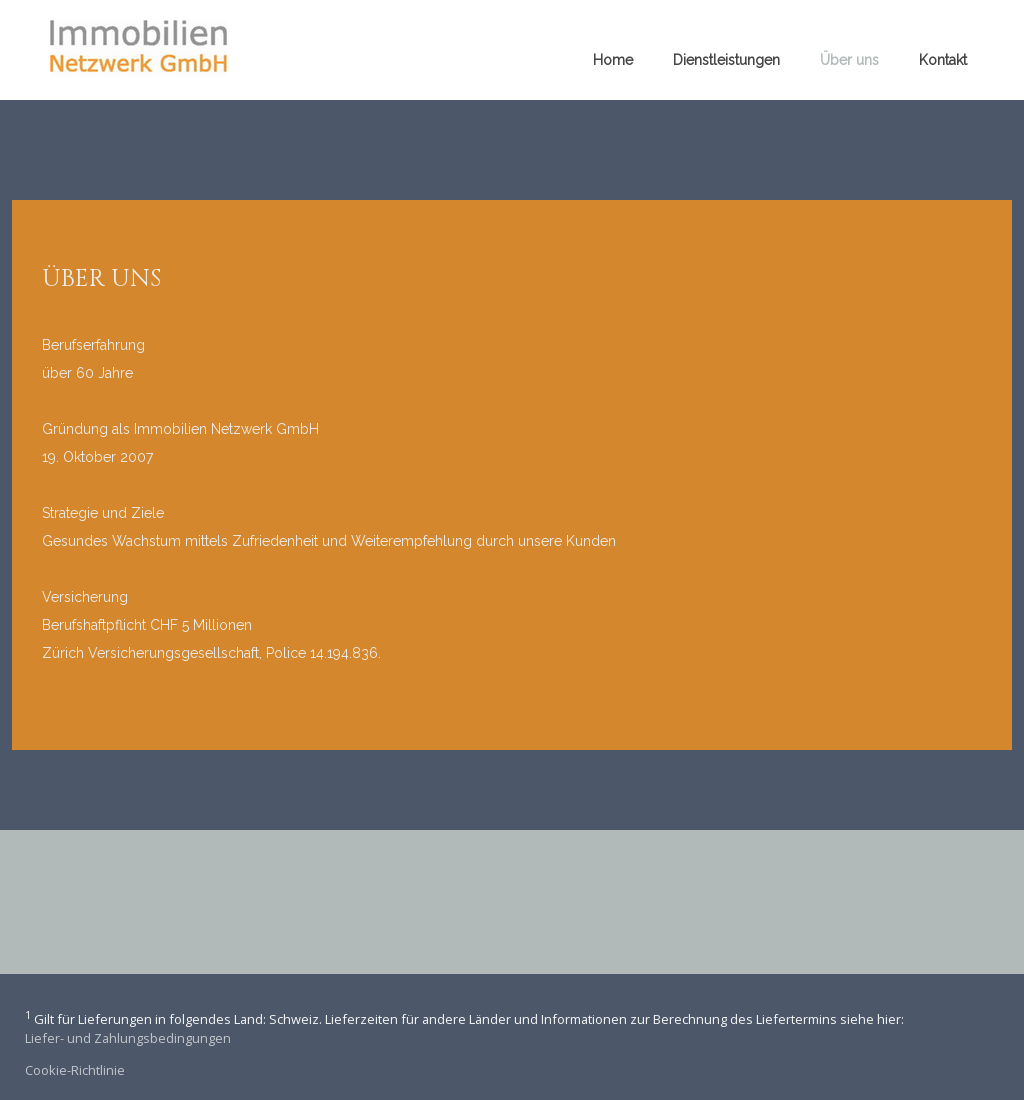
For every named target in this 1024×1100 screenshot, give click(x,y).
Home (613, 60)
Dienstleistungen (726, 60)
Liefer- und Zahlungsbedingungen (128, 1038)
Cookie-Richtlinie (75, 1070)
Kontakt (943, 60)
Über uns (849, 60)
